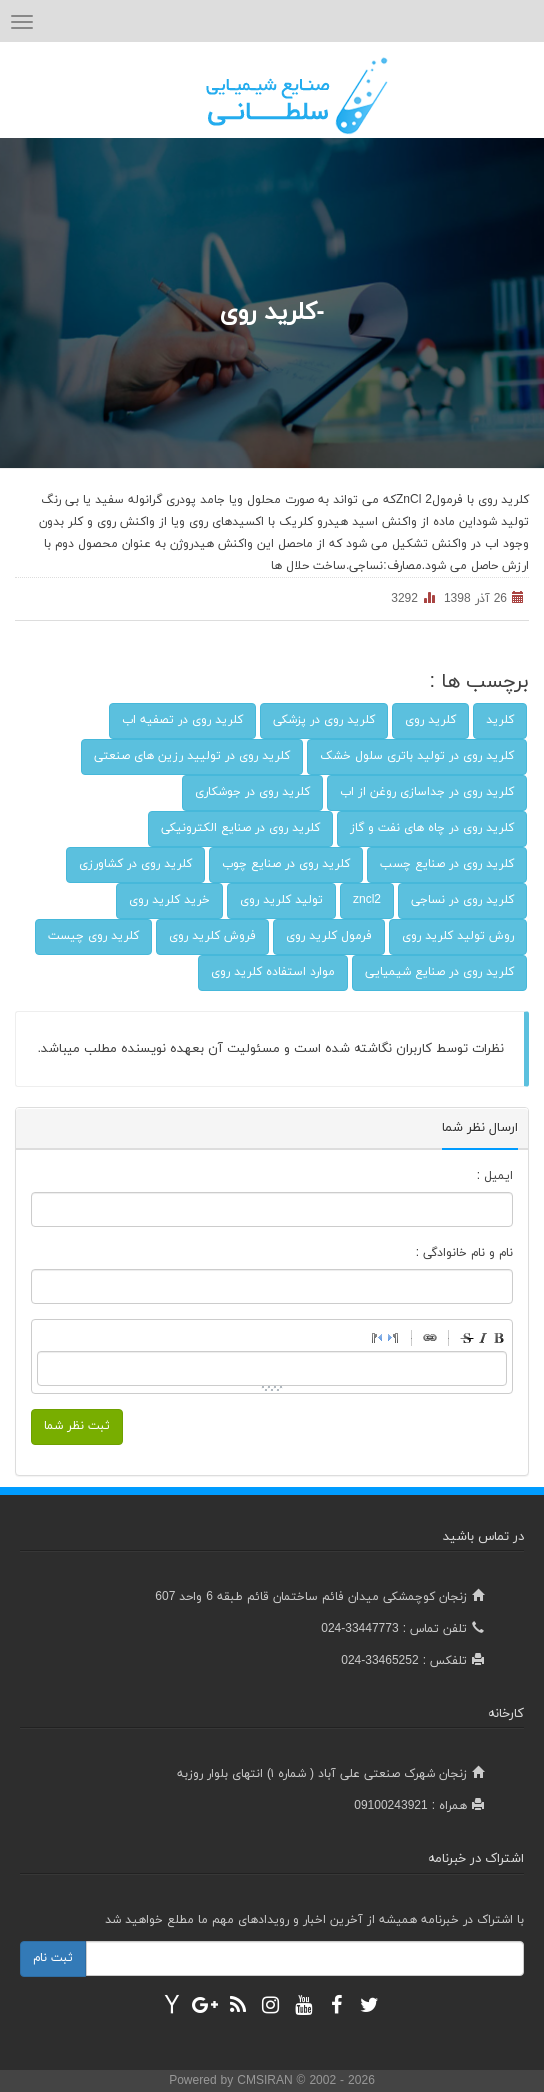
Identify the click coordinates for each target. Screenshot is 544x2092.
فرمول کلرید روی (329, 936)
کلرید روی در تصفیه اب (182, 720)
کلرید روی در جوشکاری (252, 792)
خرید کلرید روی (169, 900)
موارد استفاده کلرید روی (273, 972)
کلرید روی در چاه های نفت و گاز (432, 828)
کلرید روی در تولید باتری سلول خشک (417, 756)
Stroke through (467, 1338)
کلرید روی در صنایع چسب (447, 864)
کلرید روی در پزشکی (324, 720)
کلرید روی (430, 720)
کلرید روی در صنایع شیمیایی (439, 972)
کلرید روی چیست (93, 936)
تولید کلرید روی (281, 900)
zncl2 (367, 900)
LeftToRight (393, 1338)
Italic (483, 1338)
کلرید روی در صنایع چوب (286, 864)
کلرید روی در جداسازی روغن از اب (427, 792)
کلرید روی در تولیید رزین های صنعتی (192, 756)
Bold (499, 1338)
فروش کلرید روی (212, 936)
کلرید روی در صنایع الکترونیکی (240, 828)
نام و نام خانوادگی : (464, 1253)
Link (430, 1338)
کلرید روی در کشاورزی (135, 864)
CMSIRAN (266, 2081)
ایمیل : (495, 1176)
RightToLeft (377, 1338)
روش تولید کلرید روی (458, 936)
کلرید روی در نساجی (462, 900)
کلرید (500, 720)
